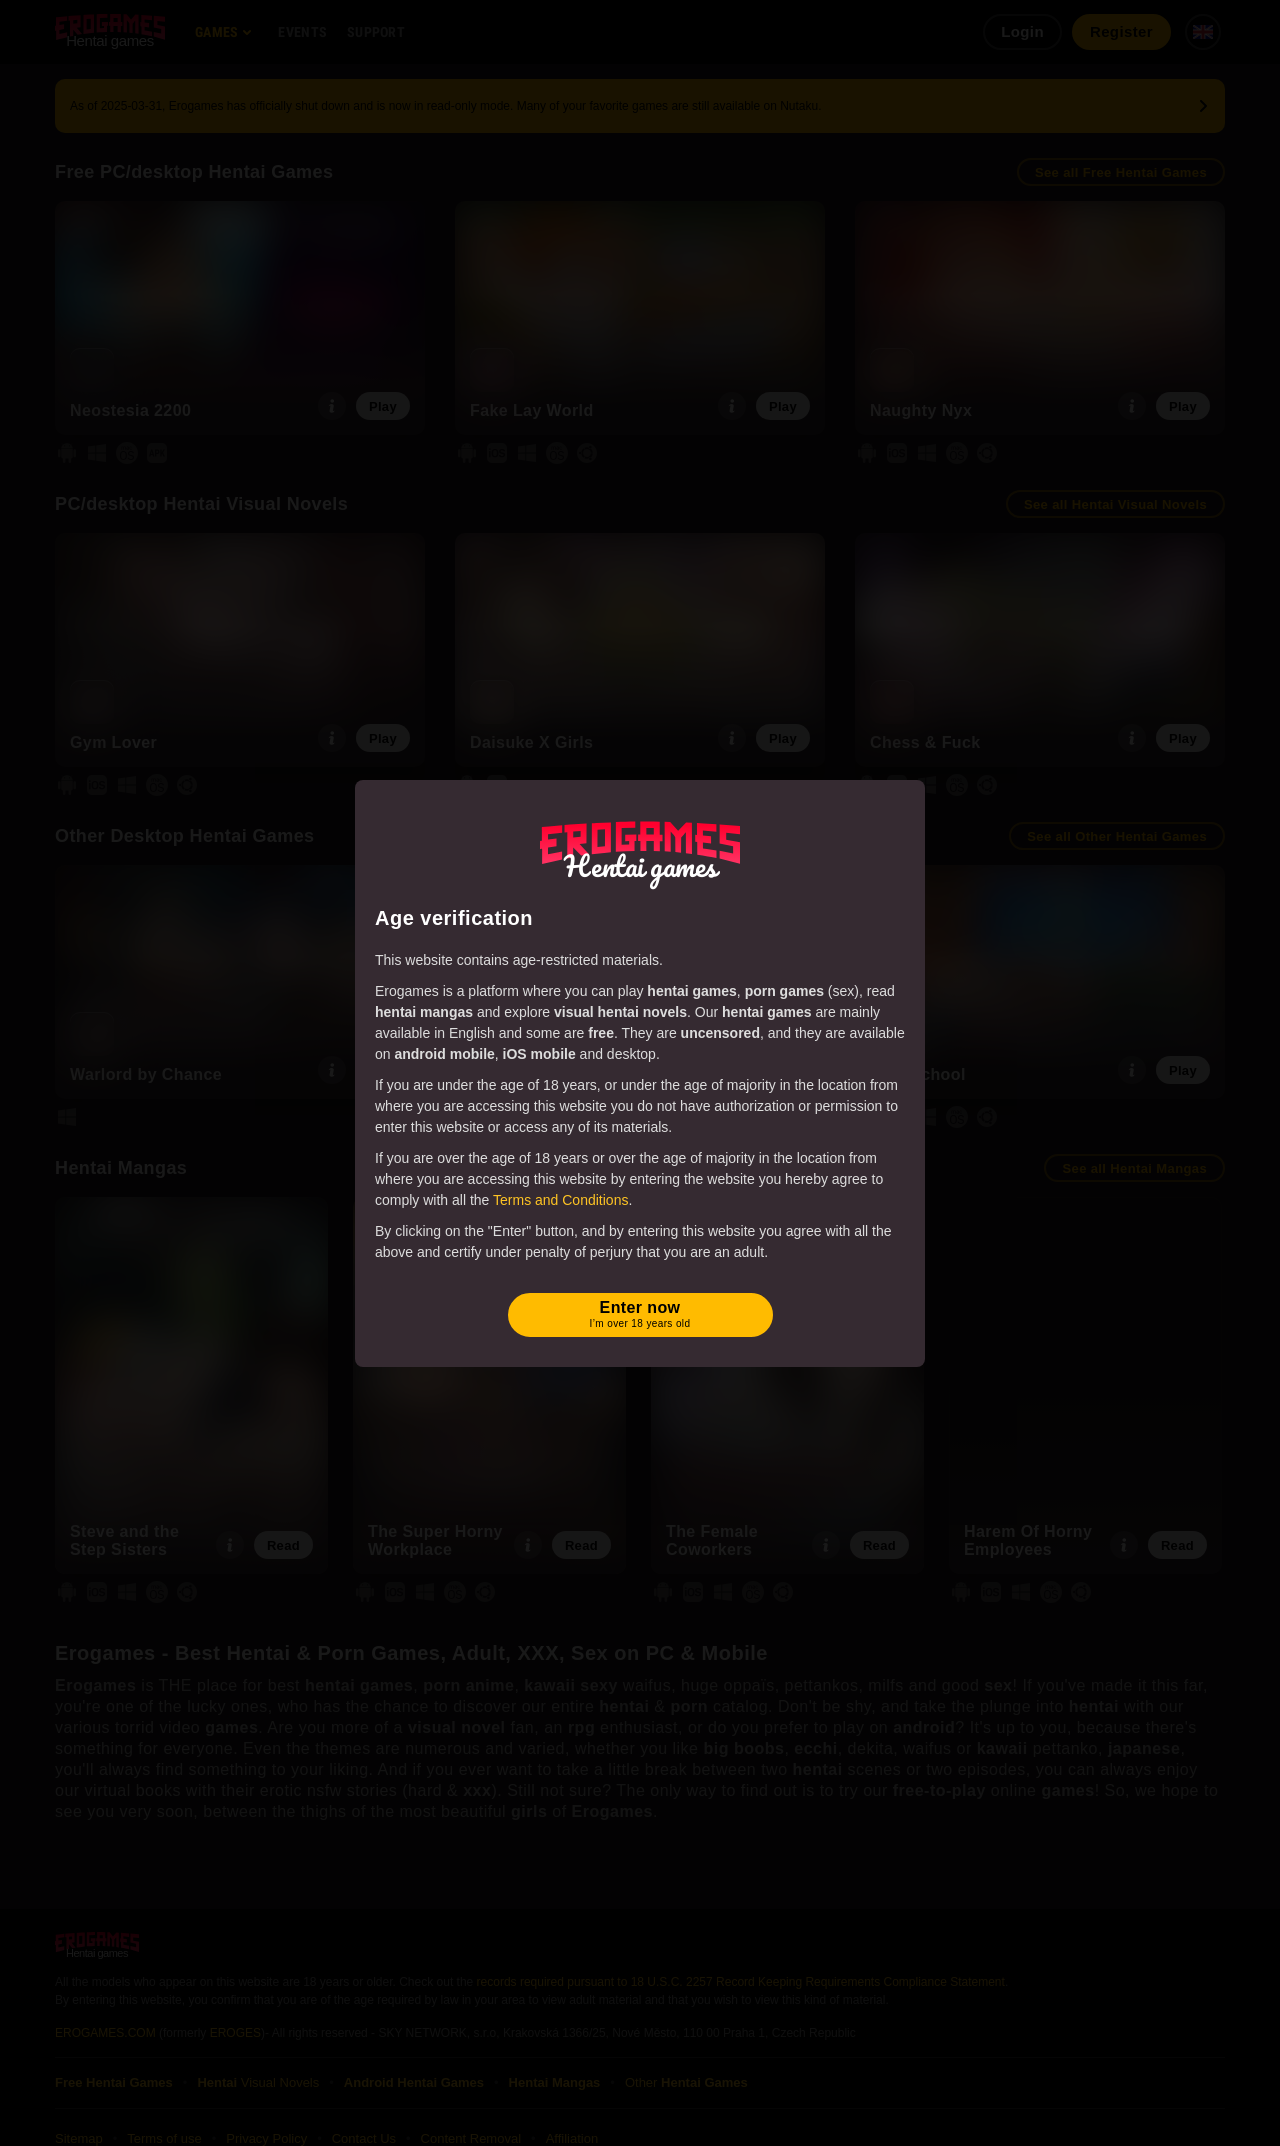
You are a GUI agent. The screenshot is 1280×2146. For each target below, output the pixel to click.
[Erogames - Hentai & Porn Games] (640, 851)
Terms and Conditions (560, 1200)
